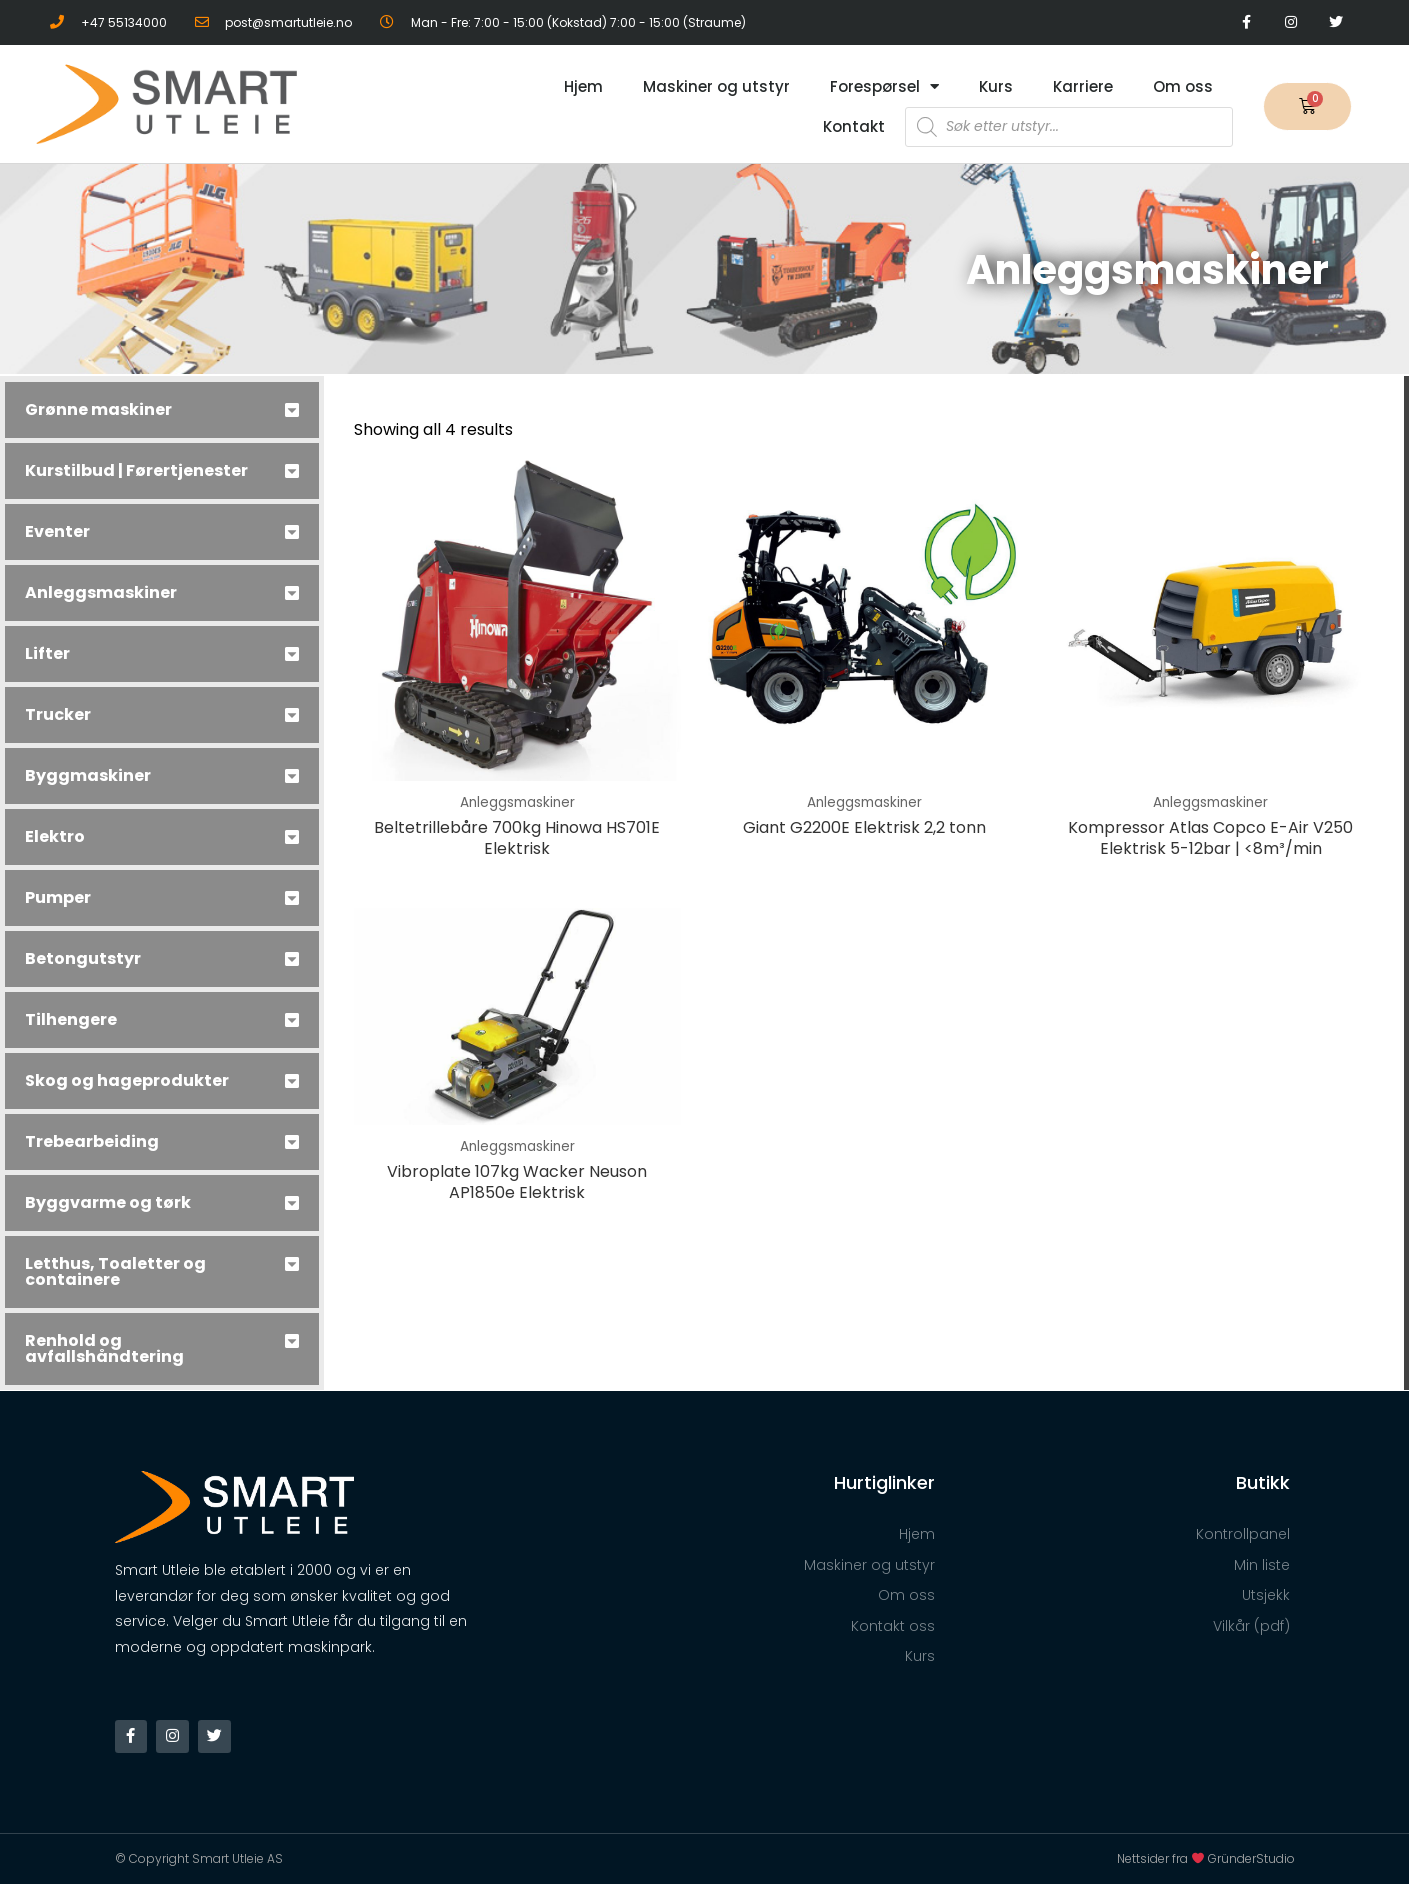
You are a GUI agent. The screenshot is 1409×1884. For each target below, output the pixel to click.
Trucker (58, 714)
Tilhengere (71, 1019)
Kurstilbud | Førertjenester (136, 470)
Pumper (58, 897)
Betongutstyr (83, 958)
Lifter (47, 653)
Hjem (583, 86)
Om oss (1183, 86)
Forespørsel (884, 86)
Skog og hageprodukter (127, 1080)
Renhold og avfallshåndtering (104, 1348)
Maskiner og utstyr (716, 86)
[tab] (162, 410)
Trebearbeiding (92, 1141)
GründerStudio (1251, 1858)
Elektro (55, 836)
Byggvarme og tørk (108, 1202)
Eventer (57, 531)
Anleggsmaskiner (101, 592)
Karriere (1083, 86)
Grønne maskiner (98, 409)
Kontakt (854, 126)
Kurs (996, 86)
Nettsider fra (1162, 1858)
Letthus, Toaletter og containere (115, 1271)
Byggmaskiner (88, 775)
